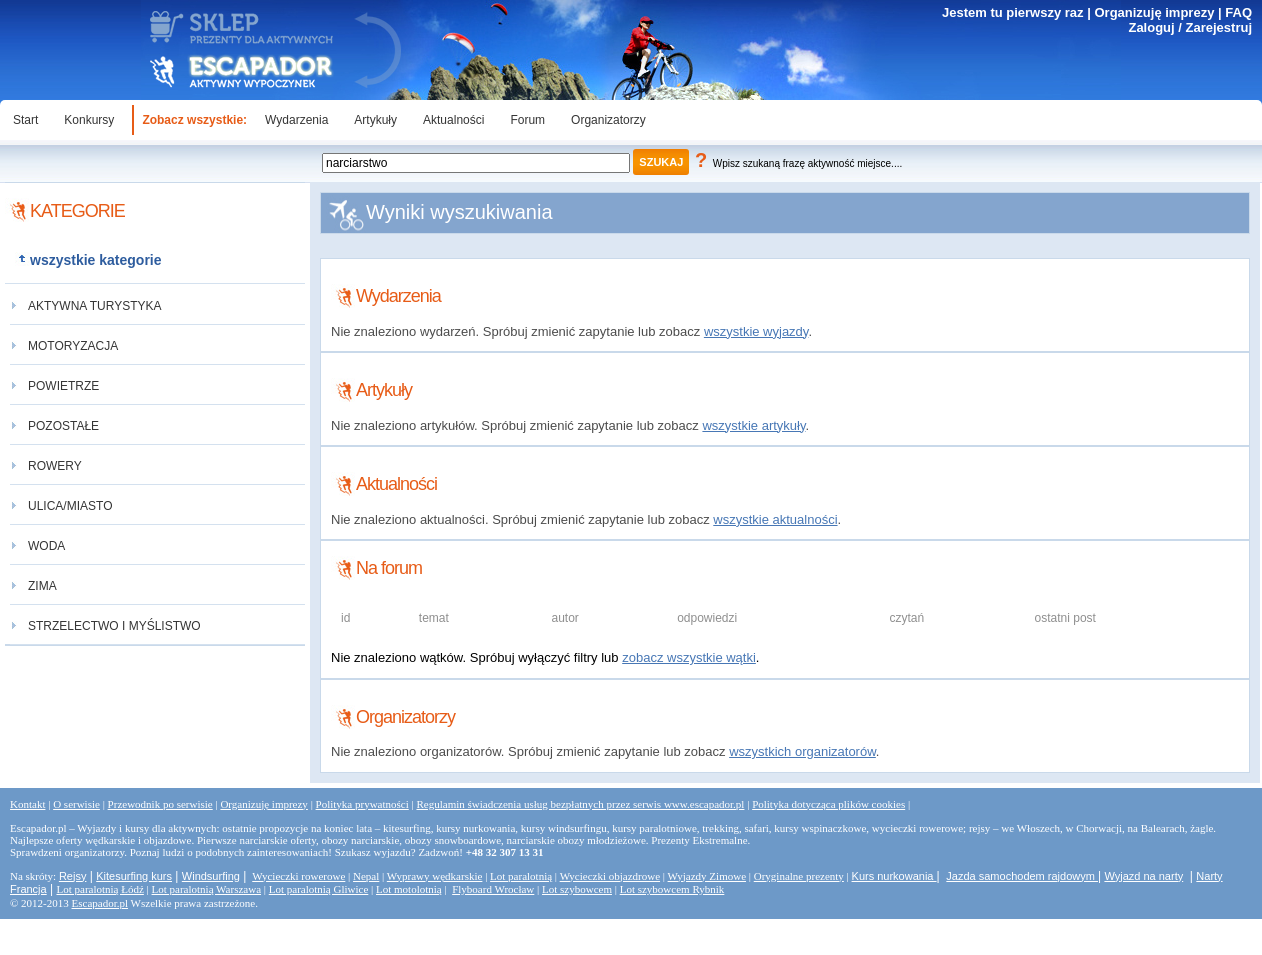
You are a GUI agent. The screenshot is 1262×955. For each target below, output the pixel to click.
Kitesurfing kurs (134, 876)
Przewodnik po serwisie (160, 804)
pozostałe (63, 426)
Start (25, 120)
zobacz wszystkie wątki (689, 657)
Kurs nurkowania (894, 876)
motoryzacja (73, 346)
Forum (527, 120)
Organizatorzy (608, 120)
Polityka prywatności (362, 804)
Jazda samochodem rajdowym (1022, 876)
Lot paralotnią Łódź (99, 889)
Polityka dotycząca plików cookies (828, 804)
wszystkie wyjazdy (756, 331)
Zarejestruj (1219, 27)
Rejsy (73, 876)
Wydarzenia (296, 120)
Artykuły (375, 120)
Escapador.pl (100, 903)
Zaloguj (1151, 27)
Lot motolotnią (409, 889)
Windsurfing (211, 876)
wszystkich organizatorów (802, 751)
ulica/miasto (70, 506)
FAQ (1238, 12)
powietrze (63, 386)
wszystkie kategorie (96, 260)
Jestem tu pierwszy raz (1013, 12)
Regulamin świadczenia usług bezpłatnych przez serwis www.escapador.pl (580, 804)
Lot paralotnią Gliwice (319, 889)
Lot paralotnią (521, 876)
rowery (55, 466)
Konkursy (89, 120)
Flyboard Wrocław (493, 889)
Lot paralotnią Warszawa (206, 889)
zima (42, 586)
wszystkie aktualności (775, 519)
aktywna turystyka (95, 306)
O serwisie (76, 804)
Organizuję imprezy (1154, 12)
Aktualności (453, 120)
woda (46, 546)
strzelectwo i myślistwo (114, 626)
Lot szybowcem (577, 889)
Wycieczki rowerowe (298, 876)
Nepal (366, 876)
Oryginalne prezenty (799, 876)
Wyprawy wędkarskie (435, 876)
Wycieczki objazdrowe (610, 876)
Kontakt (27, 804)
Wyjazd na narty (1143, 876)
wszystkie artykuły (753, 425)
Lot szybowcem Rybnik (672, 889)
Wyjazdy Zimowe (707, 876)
